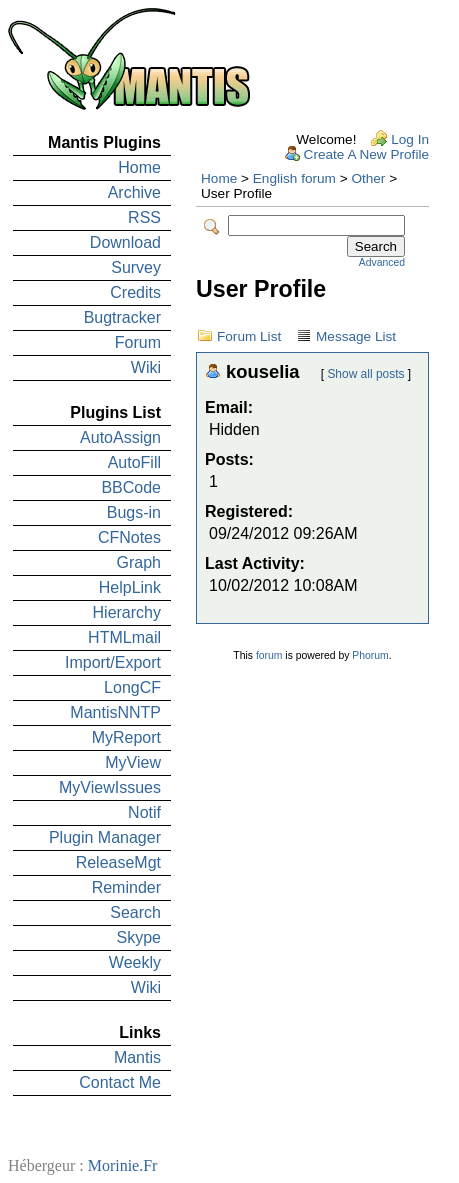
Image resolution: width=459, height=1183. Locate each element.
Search (135, 912)
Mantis (137, 1057)
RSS (144, 217)
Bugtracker (122, 317)
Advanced (382, 262)
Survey (136, 267)
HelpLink (130, 587)
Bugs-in (134, 512)
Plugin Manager (105, 837)
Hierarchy (127, 612)
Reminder (126, 887)
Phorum (370, 655)
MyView (133, 762)
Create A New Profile (366, 154)
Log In (410, 139)
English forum (294, 178)
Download (125, 242)
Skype (139, 937)
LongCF (132, 687)
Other (368, 178)
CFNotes (129, 537)
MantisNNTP (115, 712)
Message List (356, 336)
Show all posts (365, 374)
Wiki (146, 367)
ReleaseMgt (118, 862)
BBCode (131, 487)
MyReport (126, 737)
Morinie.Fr (123, 1165)
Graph (139, 562)
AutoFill (134, 462)
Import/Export (113, 662)
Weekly (135, 962)
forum (269, 655)
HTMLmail (124, 637)
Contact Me (120, 1082)
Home (139, 167)
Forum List (249, 336)
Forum (138, 342)
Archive (134, 192)
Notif (144, 812)
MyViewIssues (110, 787)
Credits (135, 292)
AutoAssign (120, 437)
